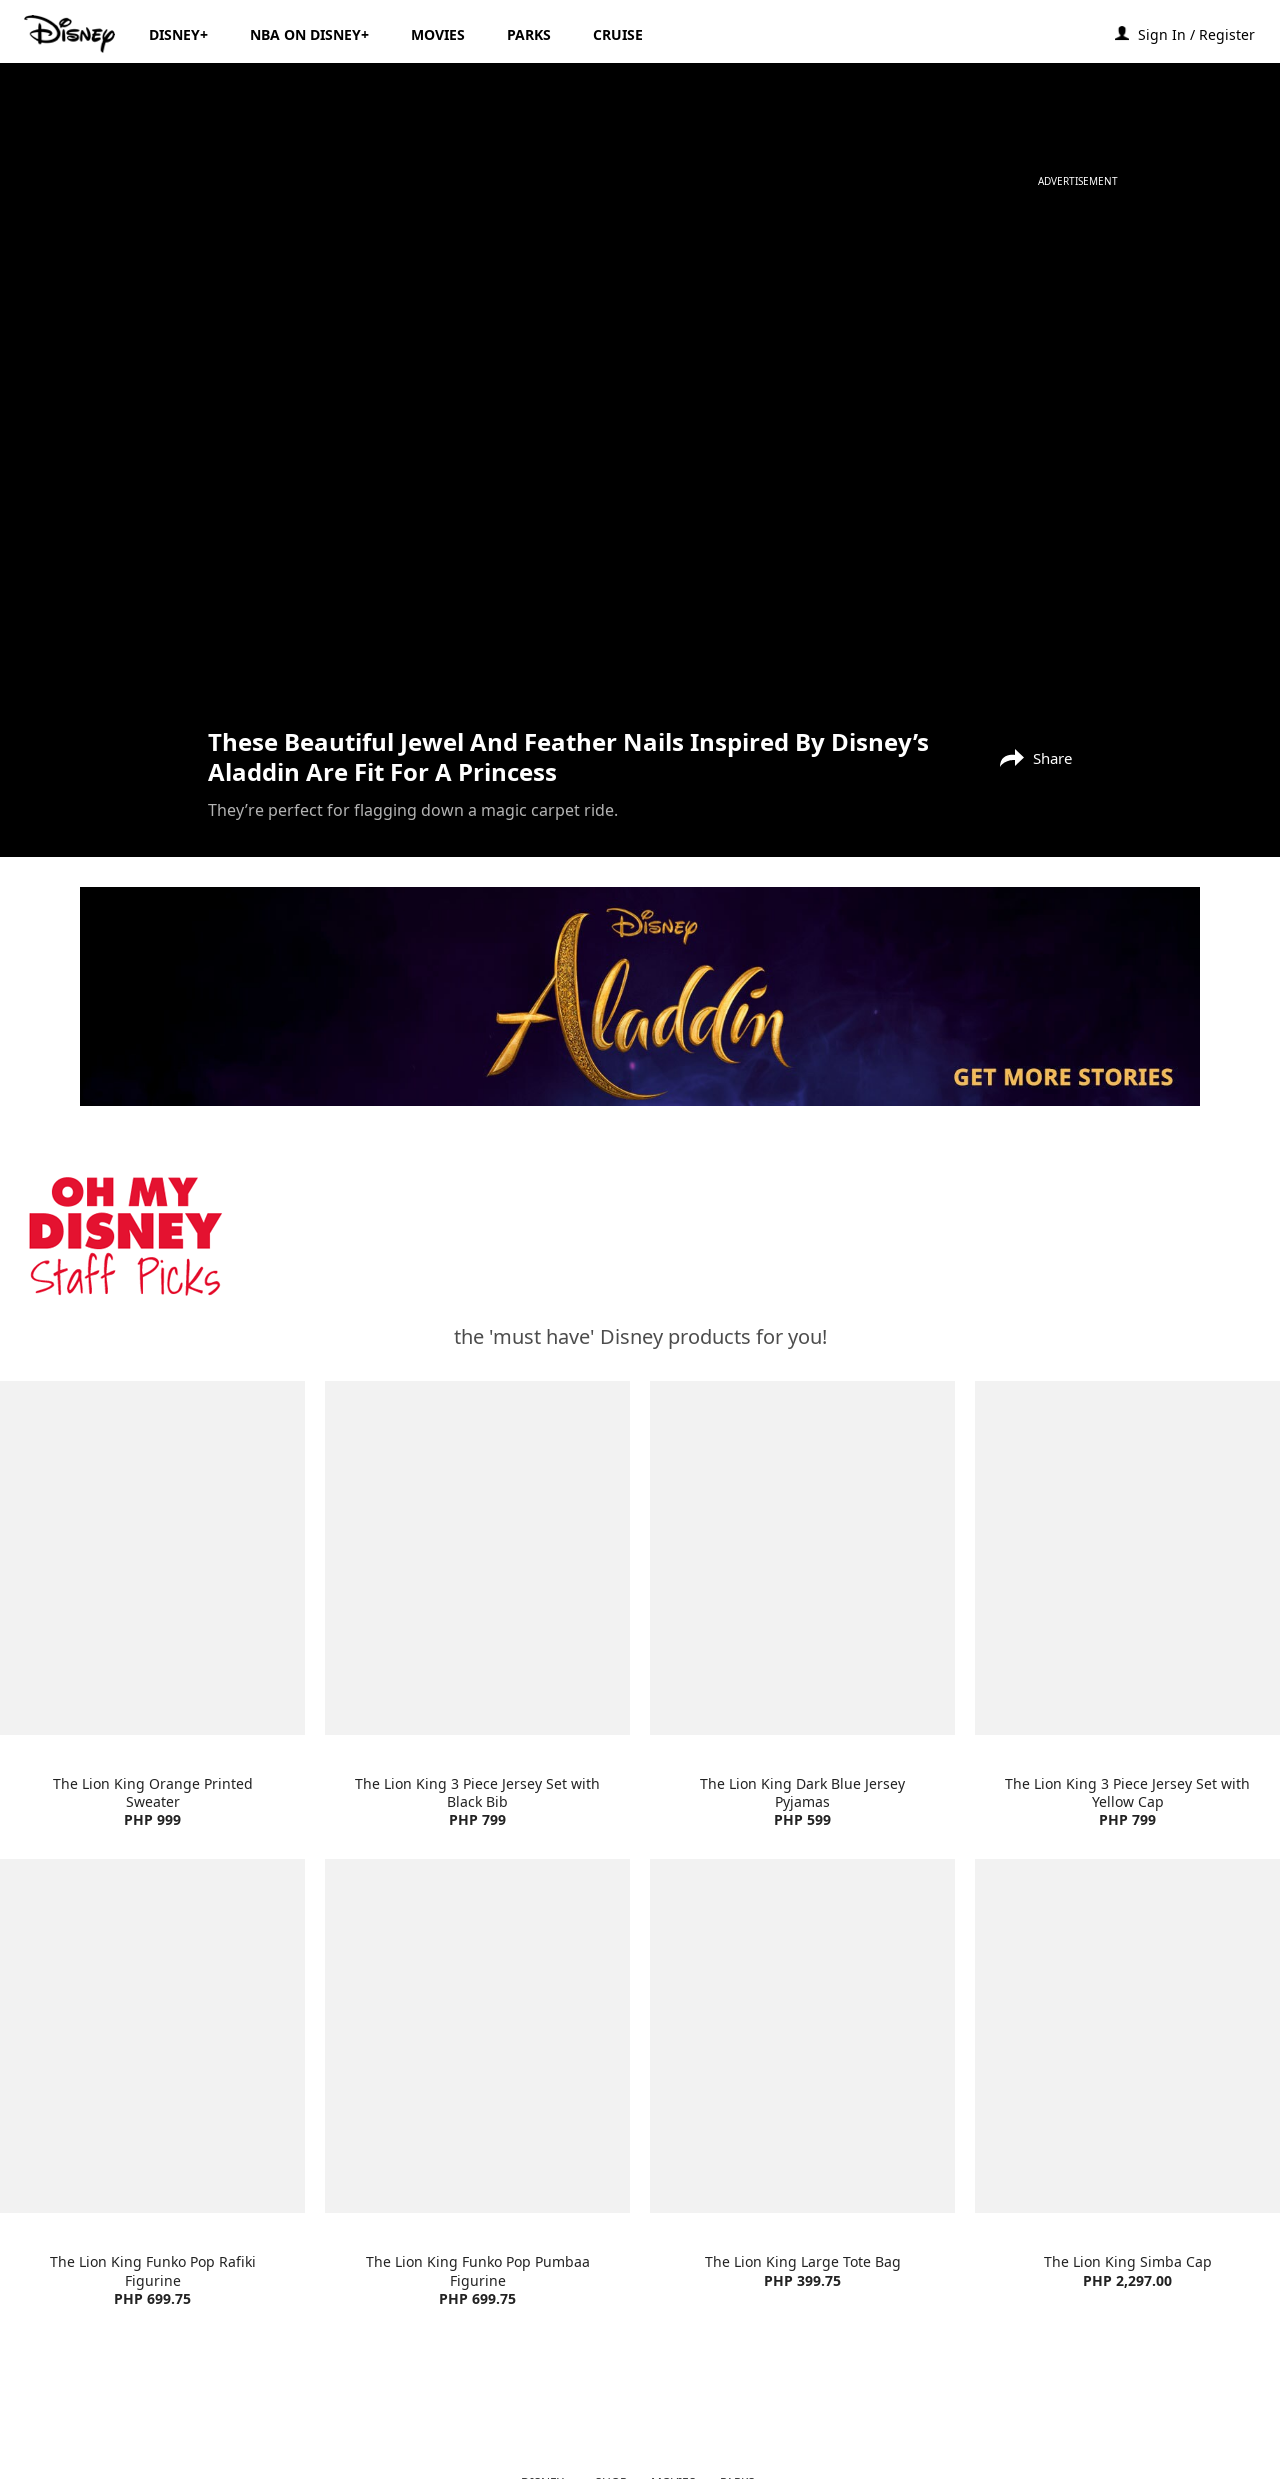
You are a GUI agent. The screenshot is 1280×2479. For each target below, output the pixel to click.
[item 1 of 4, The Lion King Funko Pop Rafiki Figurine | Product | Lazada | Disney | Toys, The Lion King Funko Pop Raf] (152, 2036)
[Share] (1031, 756)
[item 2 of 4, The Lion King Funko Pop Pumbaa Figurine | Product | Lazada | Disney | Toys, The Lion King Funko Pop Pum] (477, 2036)
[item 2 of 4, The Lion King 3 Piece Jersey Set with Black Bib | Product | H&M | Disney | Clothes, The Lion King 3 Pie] (477, 1558)
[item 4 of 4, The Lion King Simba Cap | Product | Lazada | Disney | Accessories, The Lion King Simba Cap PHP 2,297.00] (1127, 2036)
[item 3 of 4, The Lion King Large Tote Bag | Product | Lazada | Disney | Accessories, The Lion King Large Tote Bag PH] (802, 2036)
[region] (640, 456)
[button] (1206, 33)
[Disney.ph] (71, 34)
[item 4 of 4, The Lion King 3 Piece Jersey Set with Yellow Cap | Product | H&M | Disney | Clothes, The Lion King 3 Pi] (1127, 1558)
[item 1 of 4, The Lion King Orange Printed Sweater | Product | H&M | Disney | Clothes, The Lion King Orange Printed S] (152, 1558)
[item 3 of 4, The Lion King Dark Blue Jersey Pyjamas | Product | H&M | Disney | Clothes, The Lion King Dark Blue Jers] (802, 1558)
